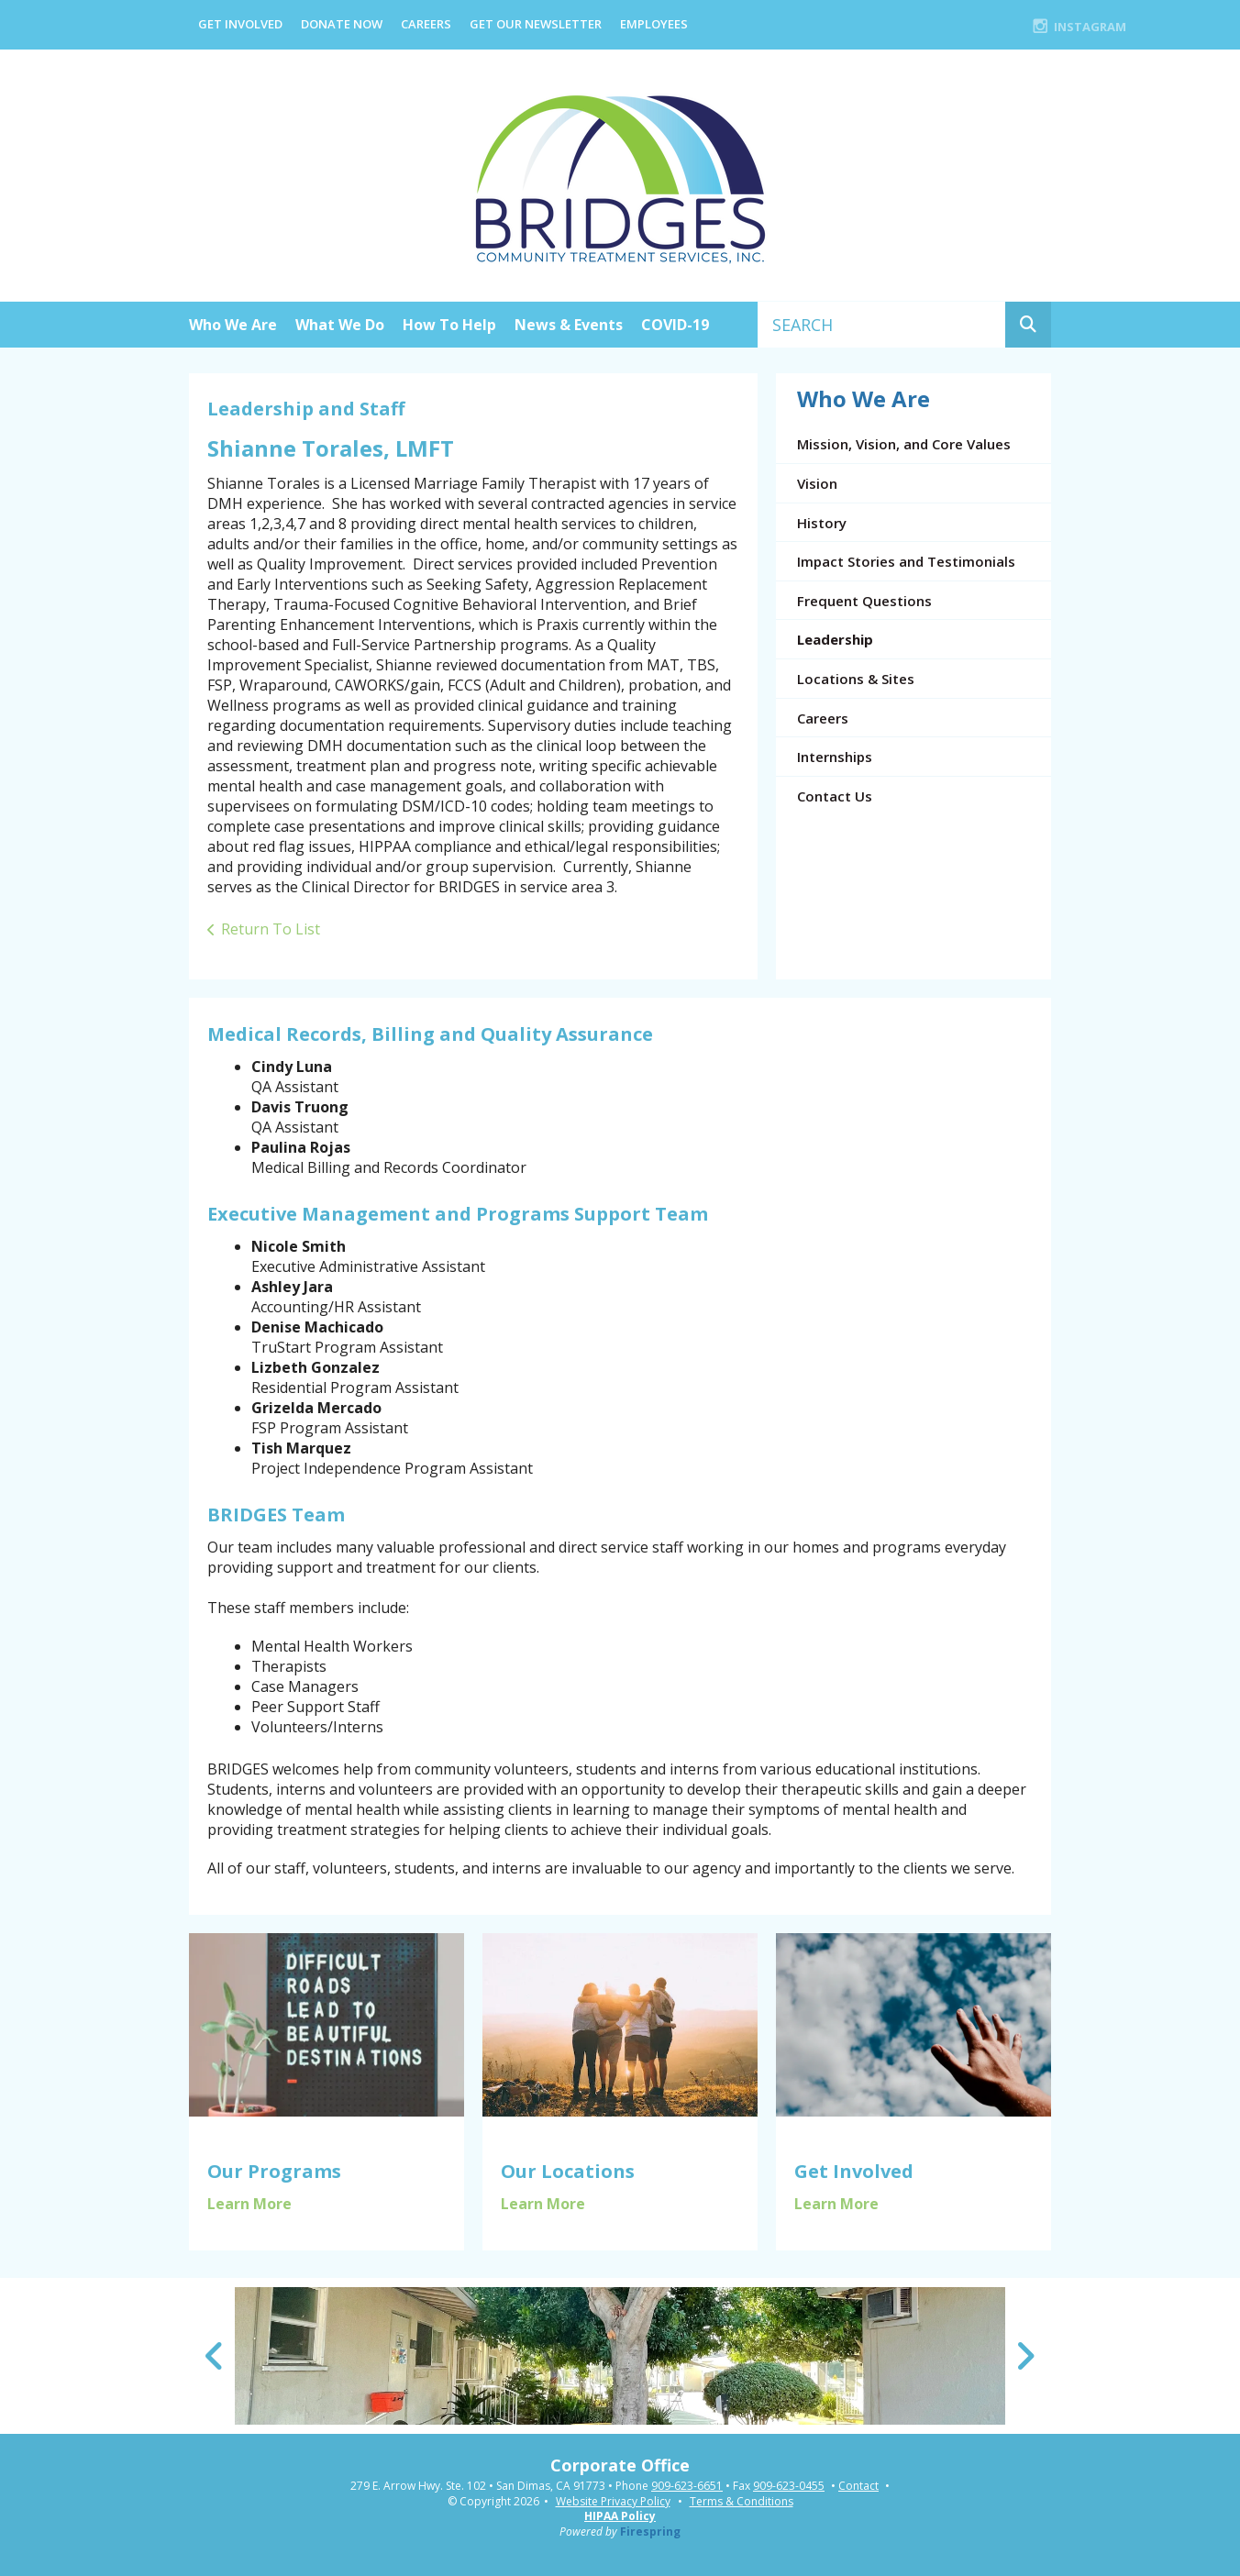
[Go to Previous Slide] (215, 2356)
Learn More (249, 2204)
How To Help (449, 325)
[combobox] (881, 325)
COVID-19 (675, 325)
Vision (817, 483)
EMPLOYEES (654, 24)
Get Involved (240, 24)
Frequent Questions (864, 600)
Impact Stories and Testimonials (906, 561)
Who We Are (233, 325)
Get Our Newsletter (536, 24)
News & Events (569, 325)
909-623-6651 (687, 2486)
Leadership (835, 639)
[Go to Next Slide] (1024, 2356)
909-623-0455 (789, 2486)
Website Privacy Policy (613, 2501)
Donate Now (341, 24)
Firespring (650, 2531)
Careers (426, 24)
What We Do (339, 325)
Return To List (270, 929)
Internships (834, 756)
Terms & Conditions (741, 2501)
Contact (858, 2486)
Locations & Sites (855, 678)
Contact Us (834, 796)
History (822, 523)
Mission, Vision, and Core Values (904, 444)
